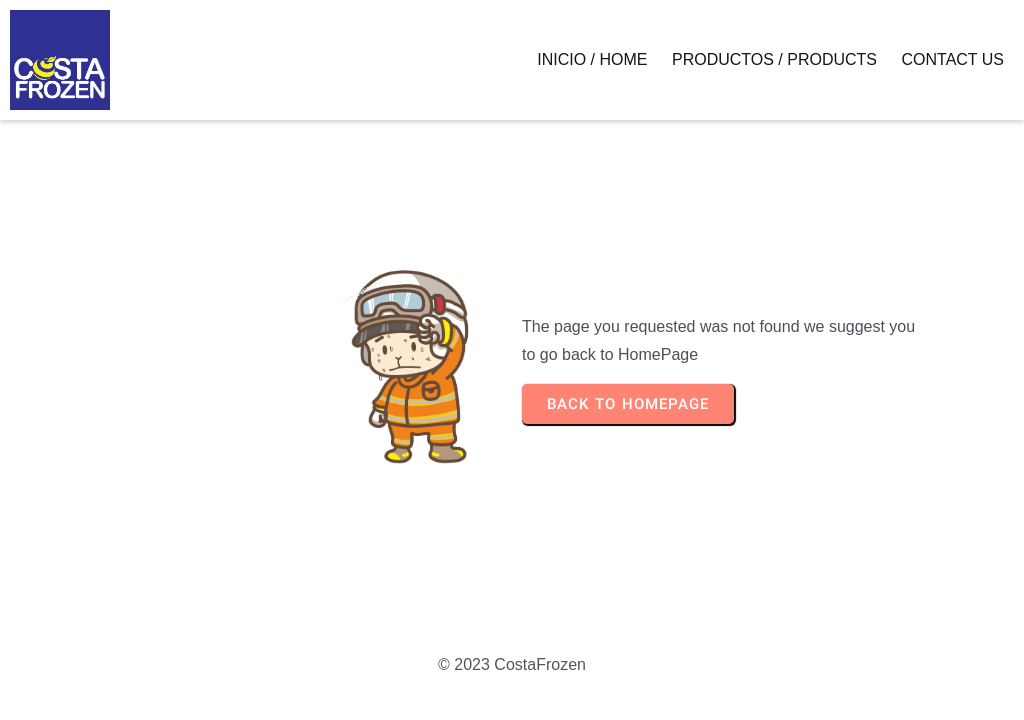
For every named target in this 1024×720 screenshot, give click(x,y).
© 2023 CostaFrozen (512, 664)
